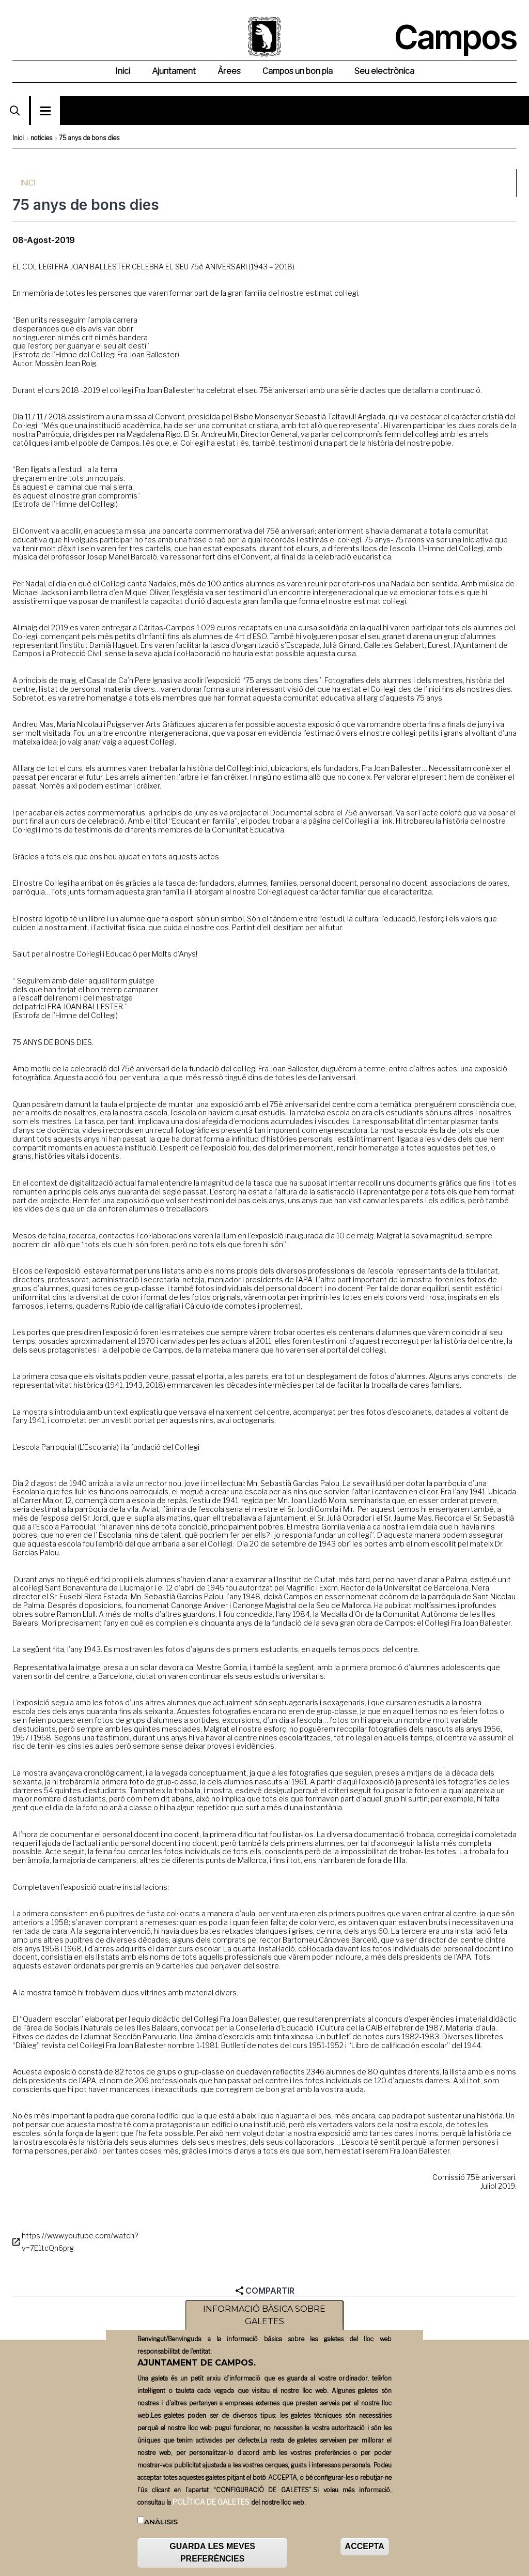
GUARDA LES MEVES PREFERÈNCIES (212, 2556)
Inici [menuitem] (122, 71)
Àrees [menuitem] (229, 71)
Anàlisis (161, 2525)
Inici (18, 138)
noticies (41, 138)
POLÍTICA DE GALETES (211, 2505)
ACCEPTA (364, 2550)
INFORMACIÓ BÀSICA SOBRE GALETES (264, 2319)
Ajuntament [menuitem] (174, 71)
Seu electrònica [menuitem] (384, 71)
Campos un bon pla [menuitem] (297, 71)
